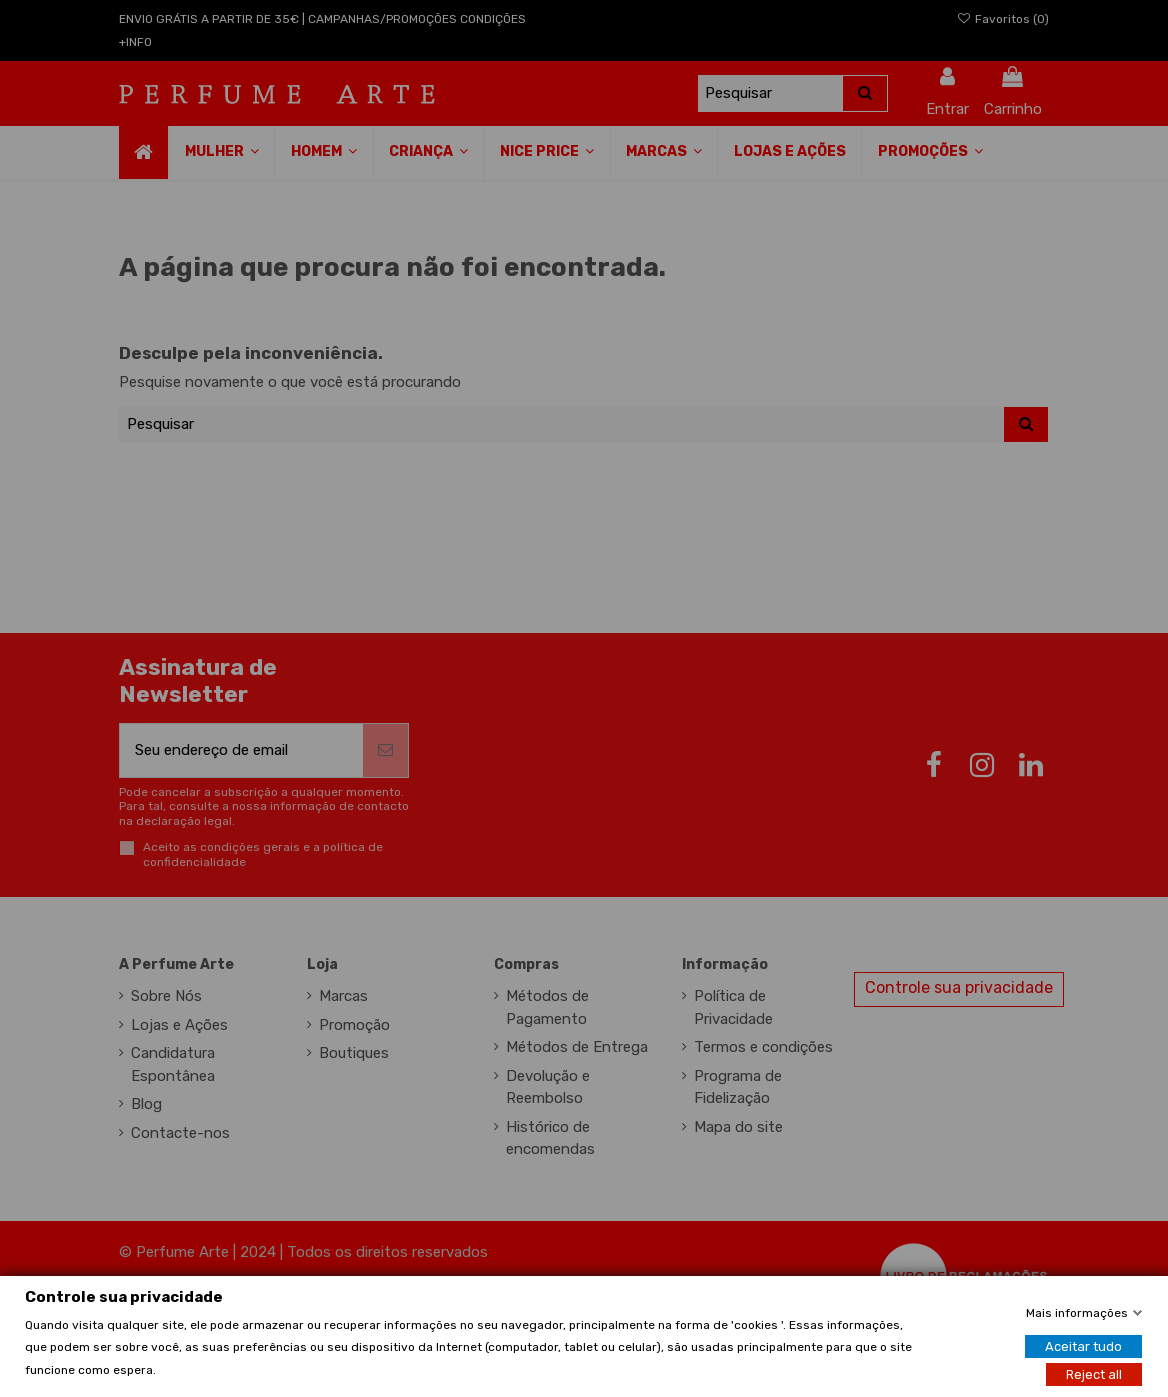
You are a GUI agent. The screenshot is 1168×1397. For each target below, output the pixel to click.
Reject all (1094, 1373)
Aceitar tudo (1083, 1345)
